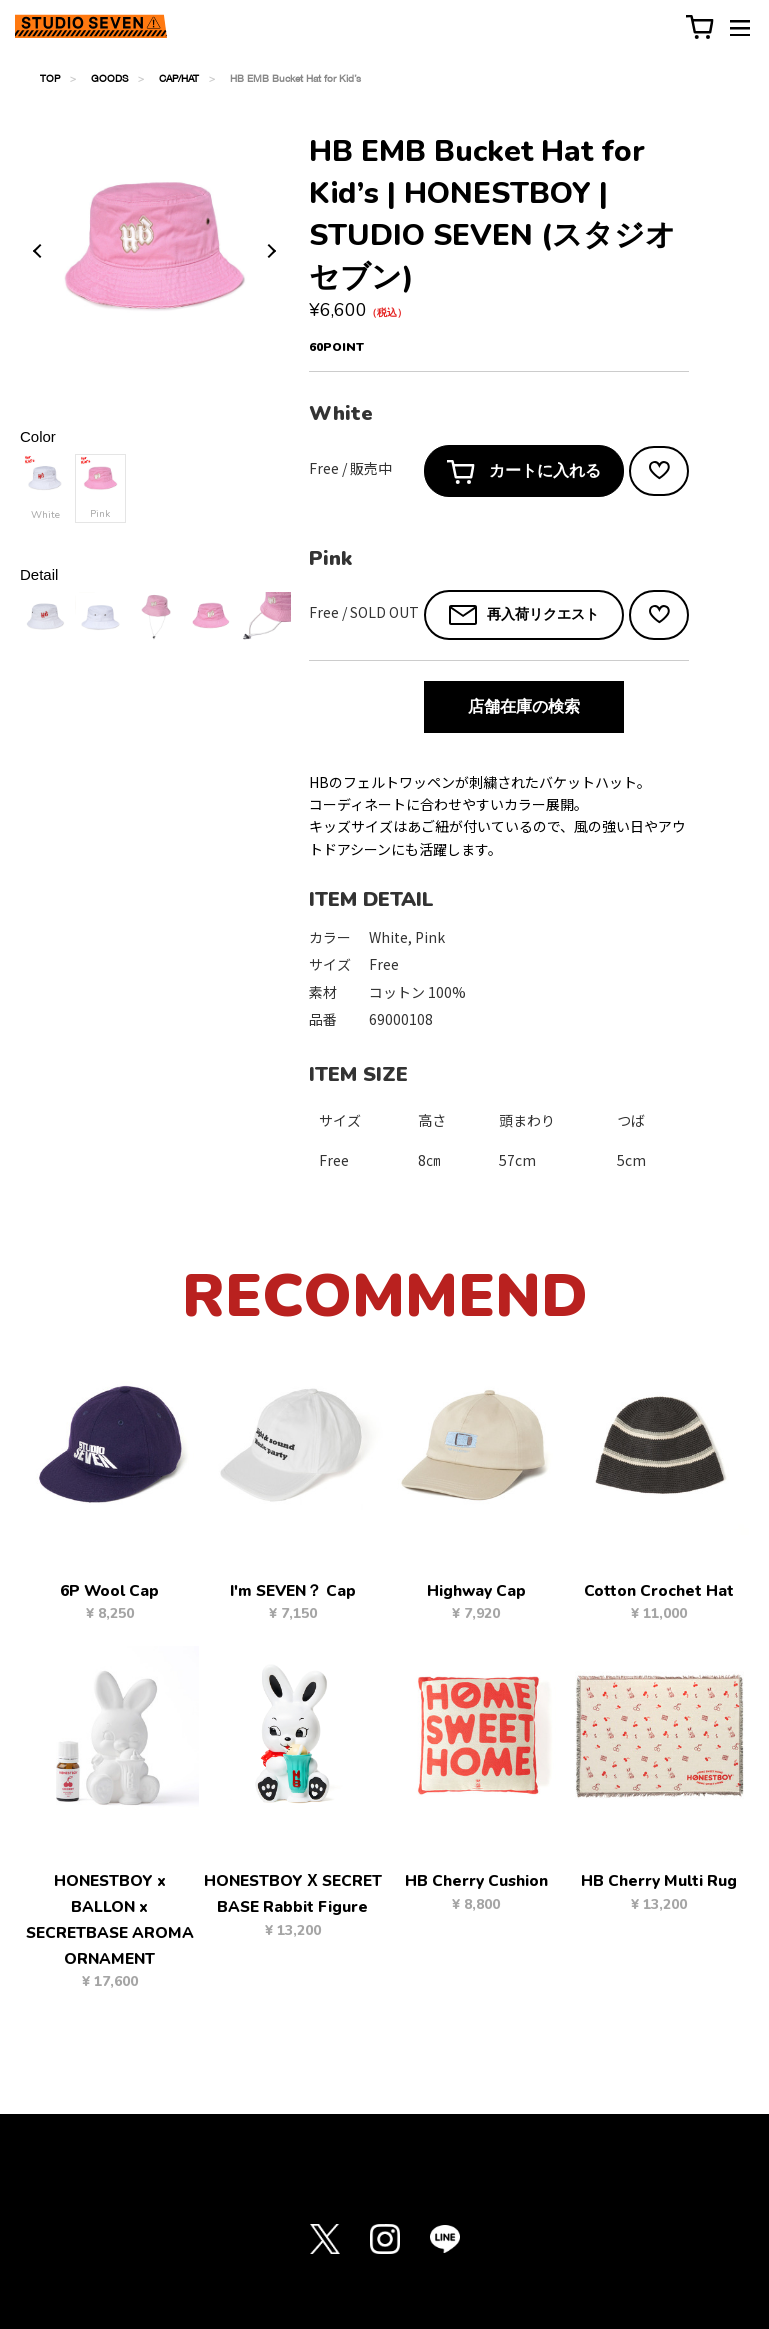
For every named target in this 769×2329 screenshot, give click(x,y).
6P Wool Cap (109, 1591)
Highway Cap (476, 1591)
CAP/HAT (179, 78)
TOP (50, 78)
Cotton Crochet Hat (659, 1591)
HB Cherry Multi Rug (659, 1881)
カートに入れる (524, 472)
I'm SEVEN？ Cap (293, 1591)
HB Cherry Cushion (476, 1881)
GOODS (109, 78)
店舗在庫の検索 (524, 706)
